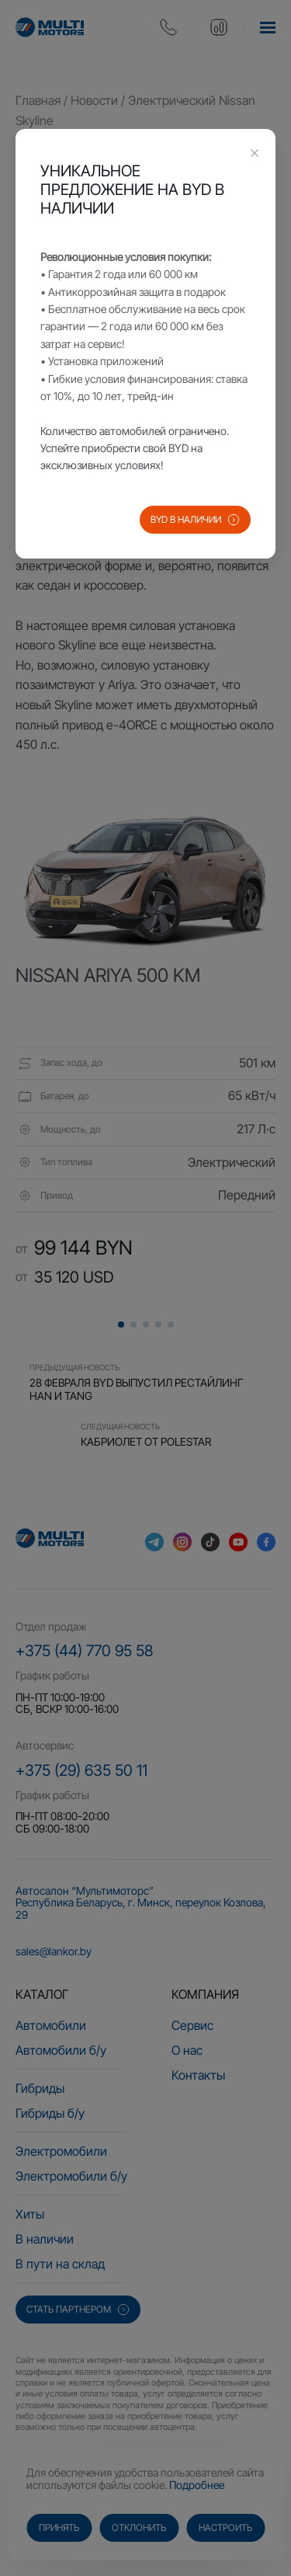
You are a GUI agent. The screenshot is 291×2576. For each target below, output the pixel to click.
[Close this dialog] (254, 155)
